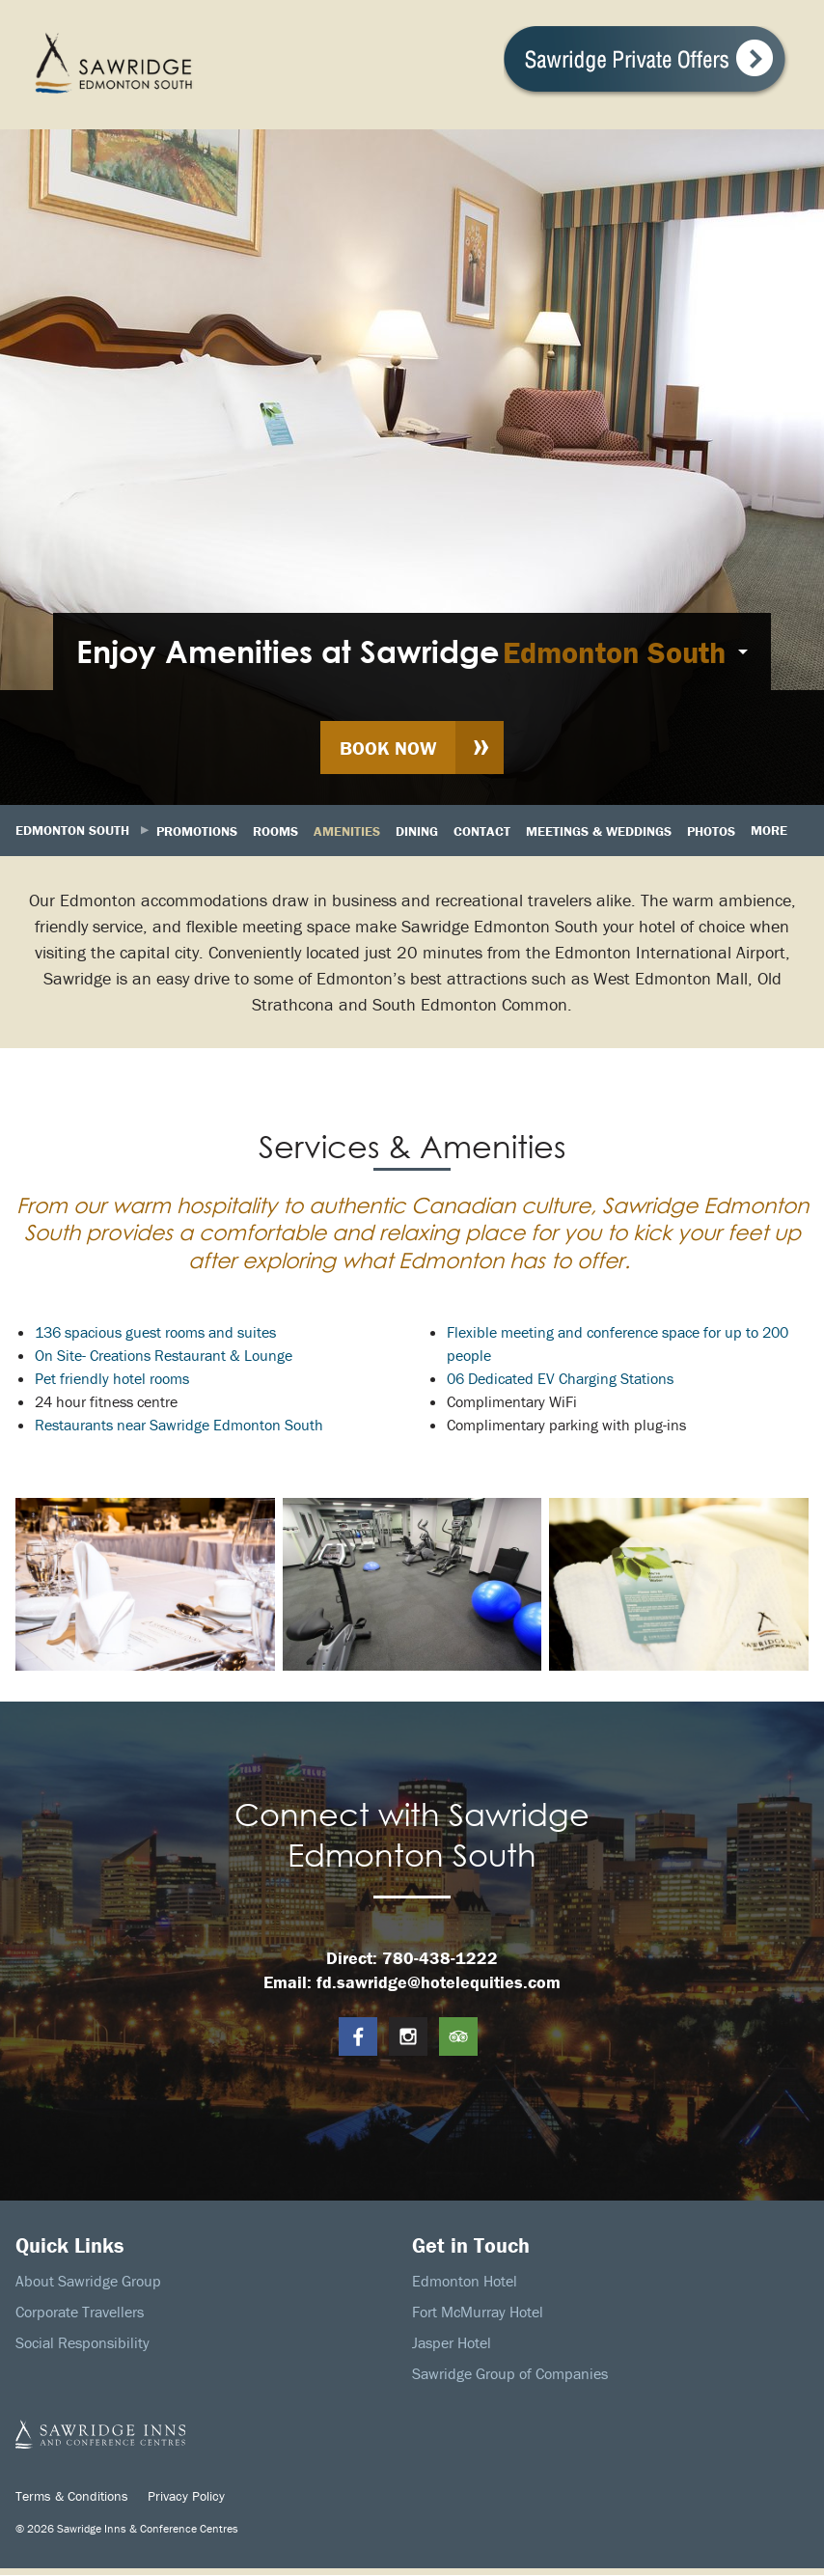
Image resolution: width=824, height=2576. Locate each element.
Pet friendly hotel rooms (112, 1379)
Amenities (347, 831)
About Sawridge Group (88, 2281)
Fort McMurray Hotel (477, 2312)
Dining (417, 831)
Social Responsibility (82, 2343)
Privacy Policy (186, 2496)
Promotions (196, 831)
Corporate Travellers (79, 2312)
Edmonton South (614, 652)
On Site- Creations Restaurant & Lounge (163, 1356)
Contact (481, 831)
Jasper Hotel (451, 2343)
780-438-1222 (440, 1959)
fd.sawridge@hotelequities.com (438, 1983)
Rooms (275, 831)
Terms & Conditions (71, 2496)
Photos (711, 831)
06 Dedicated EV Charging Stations (560, 1379)
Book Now (388, 747)
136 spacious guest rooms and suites (155, 1333)
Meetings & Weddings (599, 831)
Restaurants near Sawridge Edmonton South (179, 1425)
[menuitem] (412, 651)
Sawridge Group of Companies (510, 2374)
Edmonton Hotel (464, 2281)
